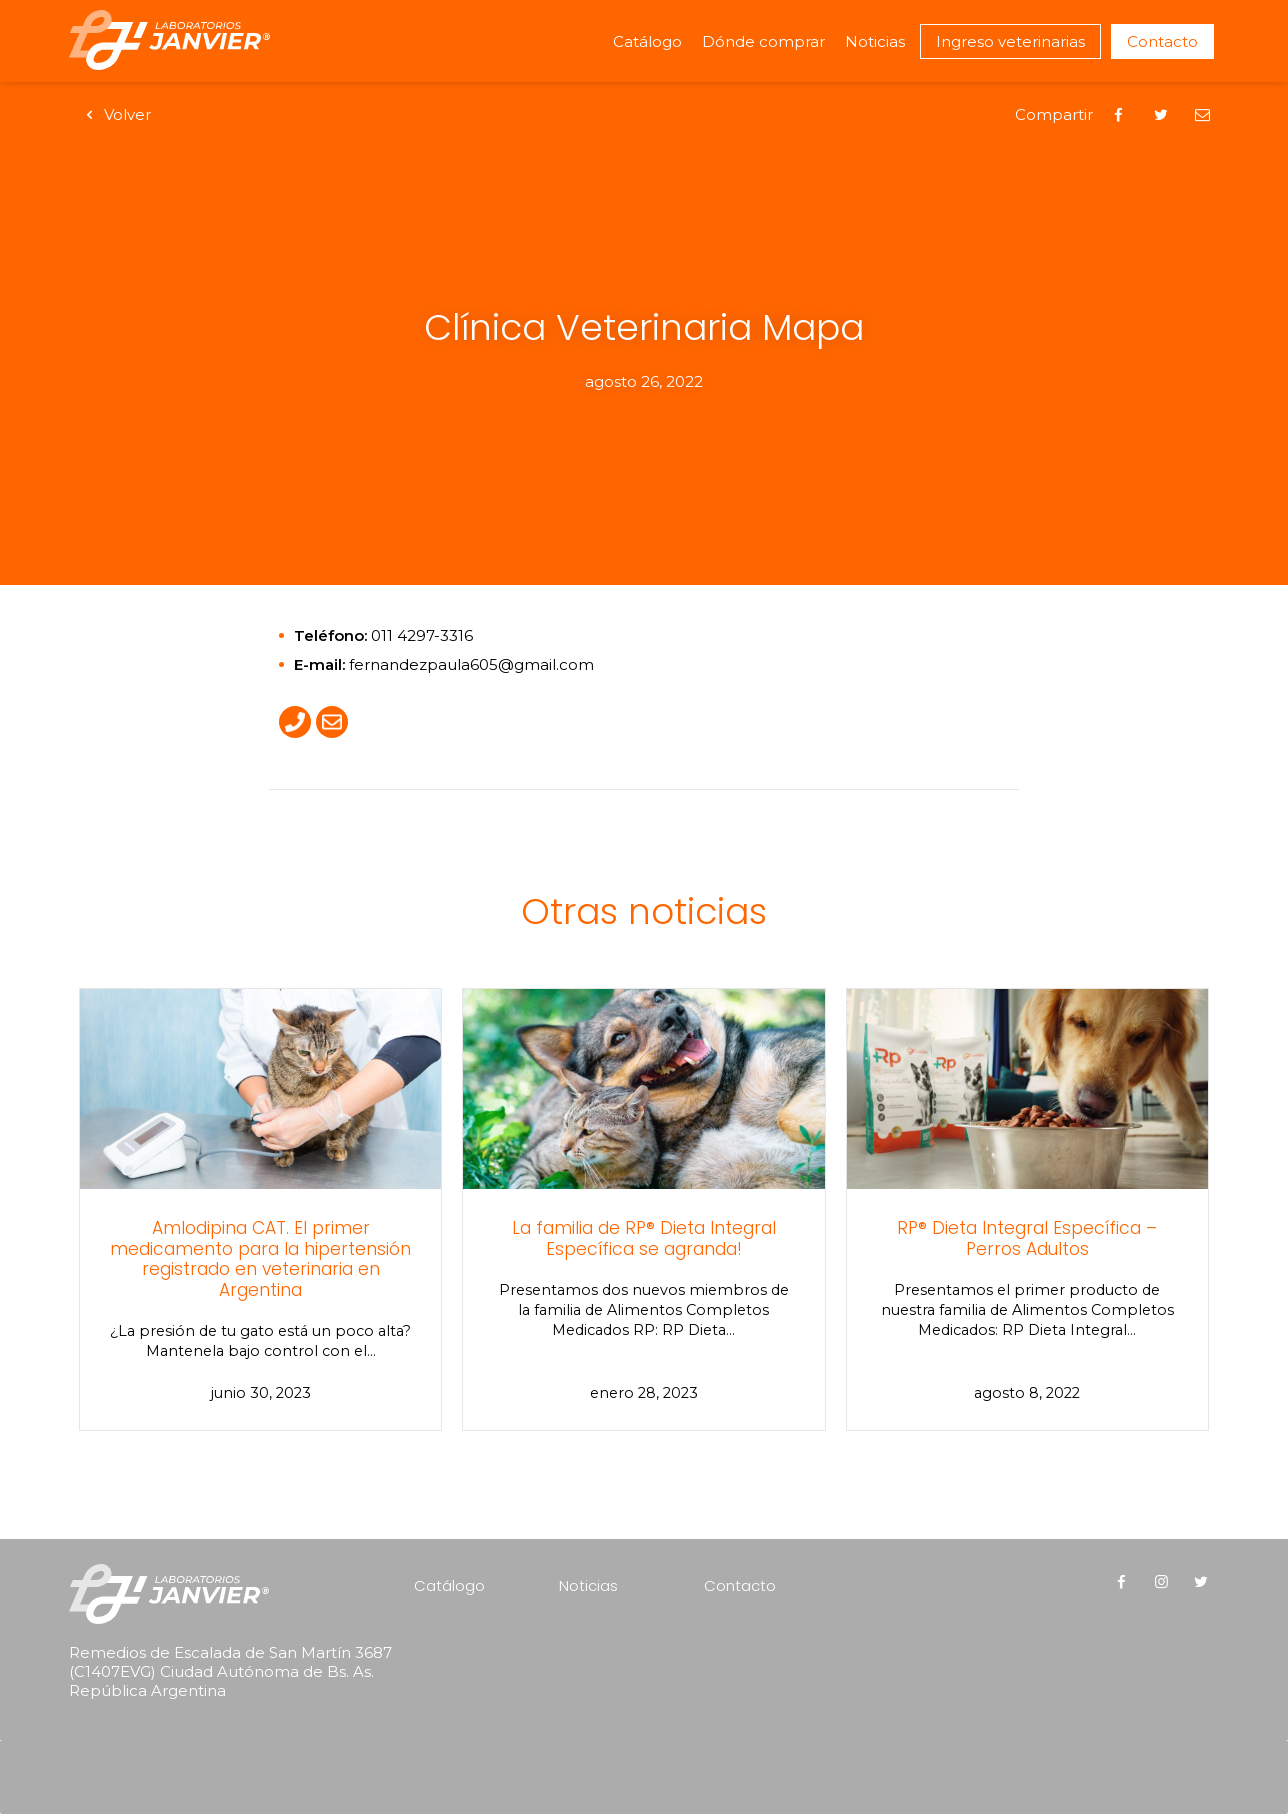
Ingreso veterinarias (1010, 41)
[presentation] (197, 1750)
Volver (115, 114)
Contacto (1162, 41)
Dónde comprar (763, 41)
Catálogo (647, 41)
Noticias (875, 41)
